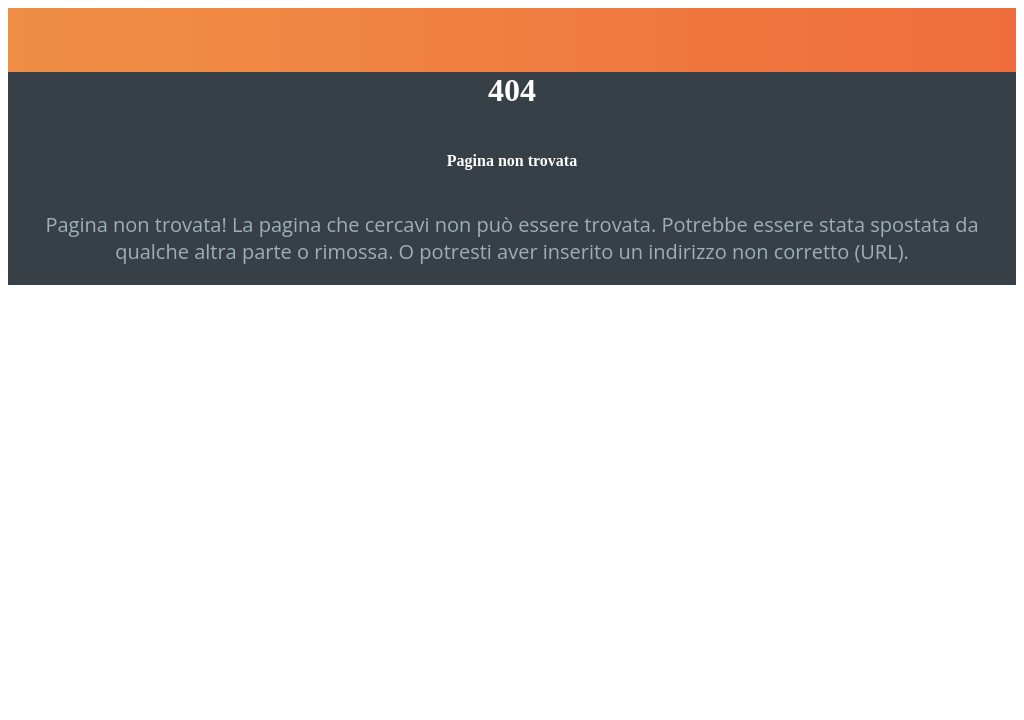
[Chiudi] (40, 40)
